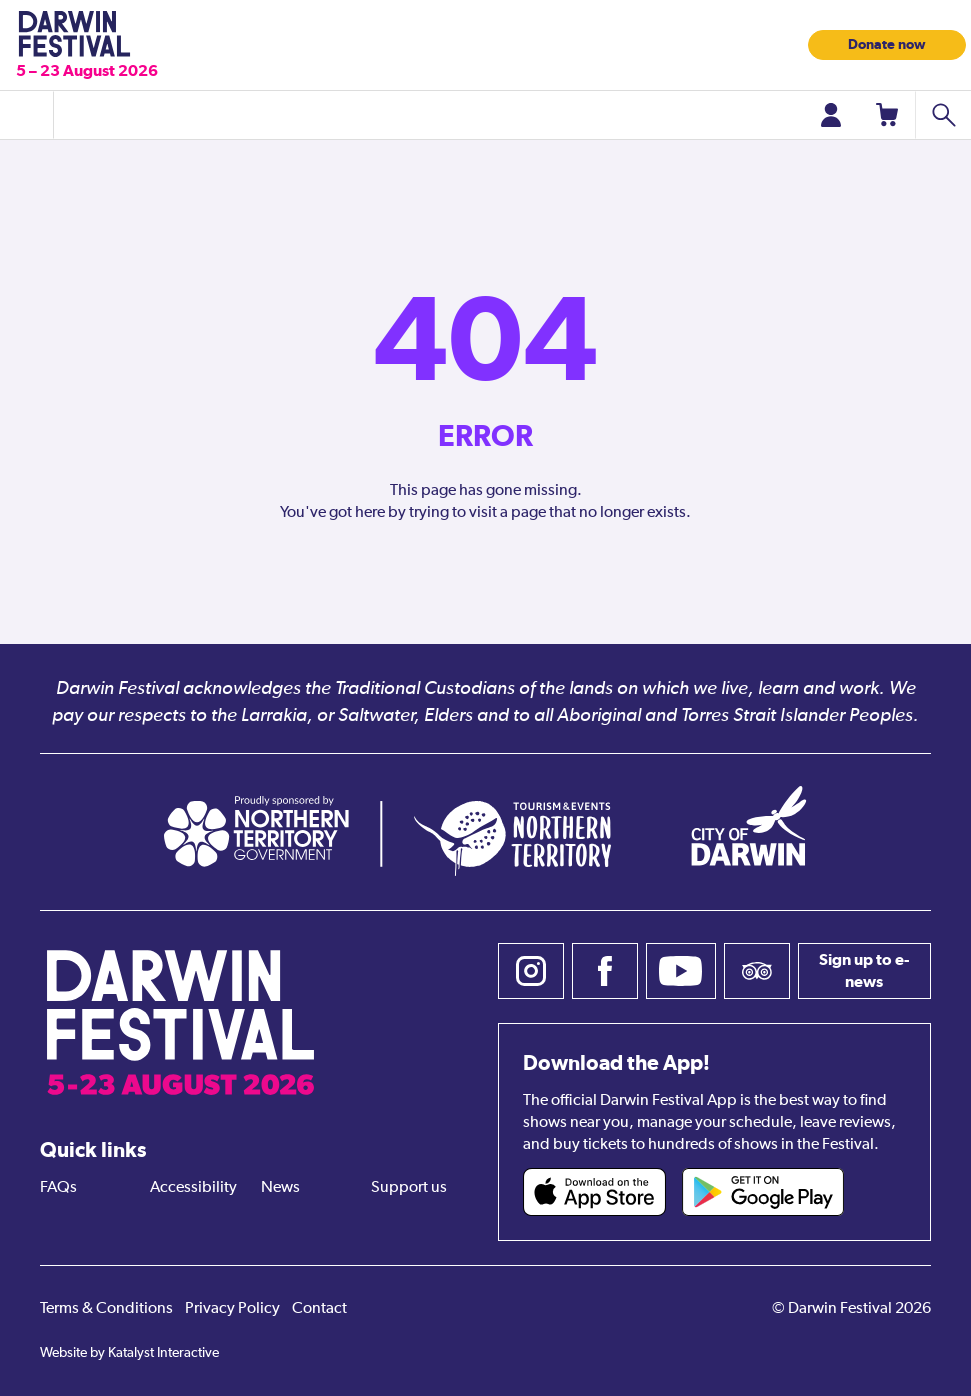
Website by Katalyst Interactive (129, 1353)
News (280, 1188)
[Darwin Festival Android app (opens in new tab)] (763, 1192)
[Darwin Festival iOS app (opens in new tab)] (595, 1192)
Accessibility (193, 1188)
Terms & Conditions (106, 1309)
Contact (319, 1309)
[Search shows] (943, 115)
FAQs (58, 1188)
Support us (409, 1188)
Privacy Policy (232, 1309)
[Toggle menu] (27, 115)
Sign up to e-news (864, 970)
